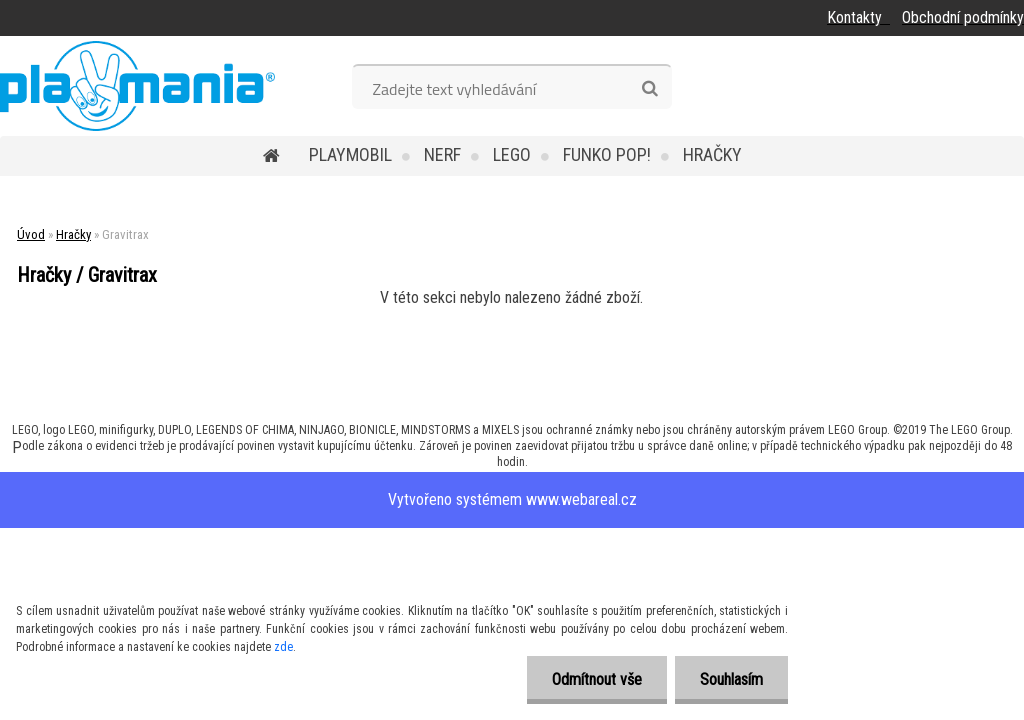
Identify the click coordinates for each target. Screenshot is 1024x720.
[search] (649, 89)
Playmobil (350, 154)
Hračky (712, 154)
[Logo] (137, 86)
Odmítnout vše (597, 679)
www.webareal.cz (581, 499)
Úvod (31, 234)
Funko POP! (607, 154)
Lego (512, 154)
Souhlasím (731, 679)
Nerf (442, 154)
